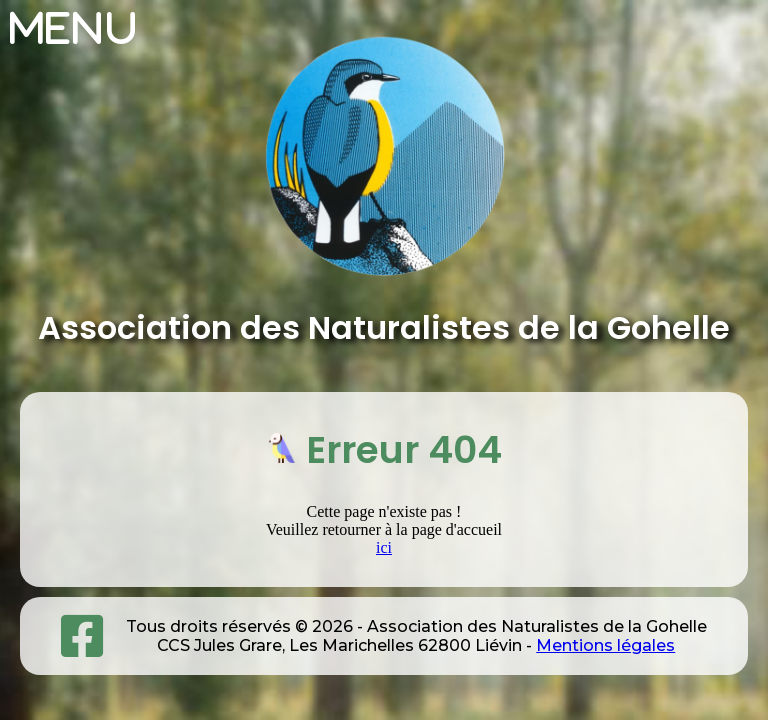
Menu (74, 28)
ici (384, 547)
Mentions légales (605, 645)
